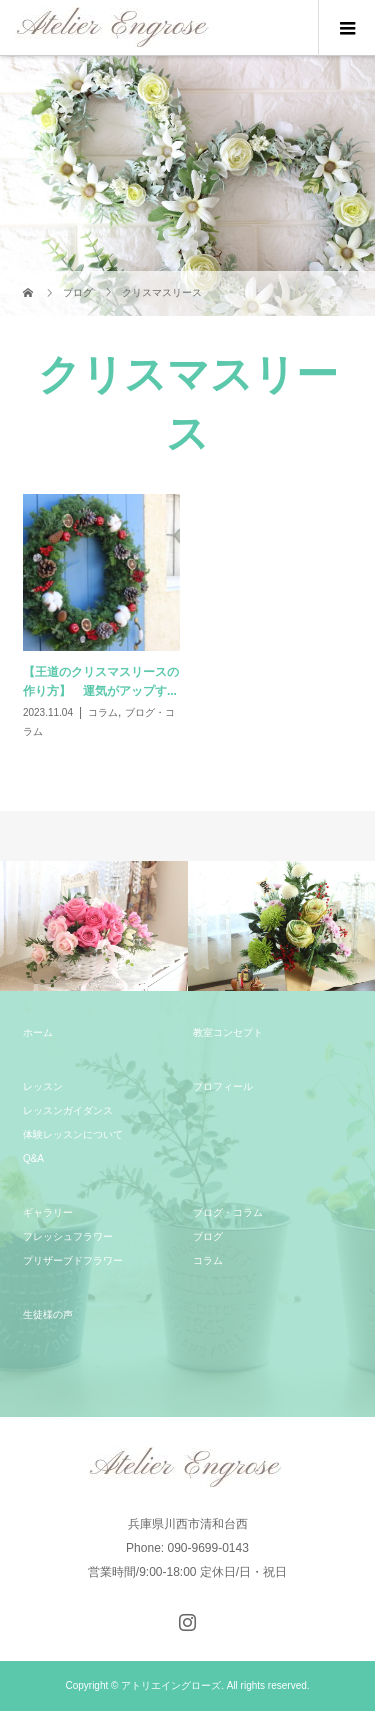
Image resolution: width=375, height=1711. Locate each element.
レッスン (43, 1086)
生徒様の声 (48, 1314)
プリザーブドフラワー (73, 1260)
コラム (208, 1260)
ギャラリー (48, 1212)
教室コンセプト (228, 1032)
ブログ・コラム (228, 1212)
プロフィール (223, 1086)
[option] (94, 926)
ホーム (38, 1032)
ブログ (208, 1236)
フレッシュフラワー (68, 1236)
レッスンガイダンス (68, 1110)
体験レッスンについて (73, 1134)
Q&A (33, 1158)
